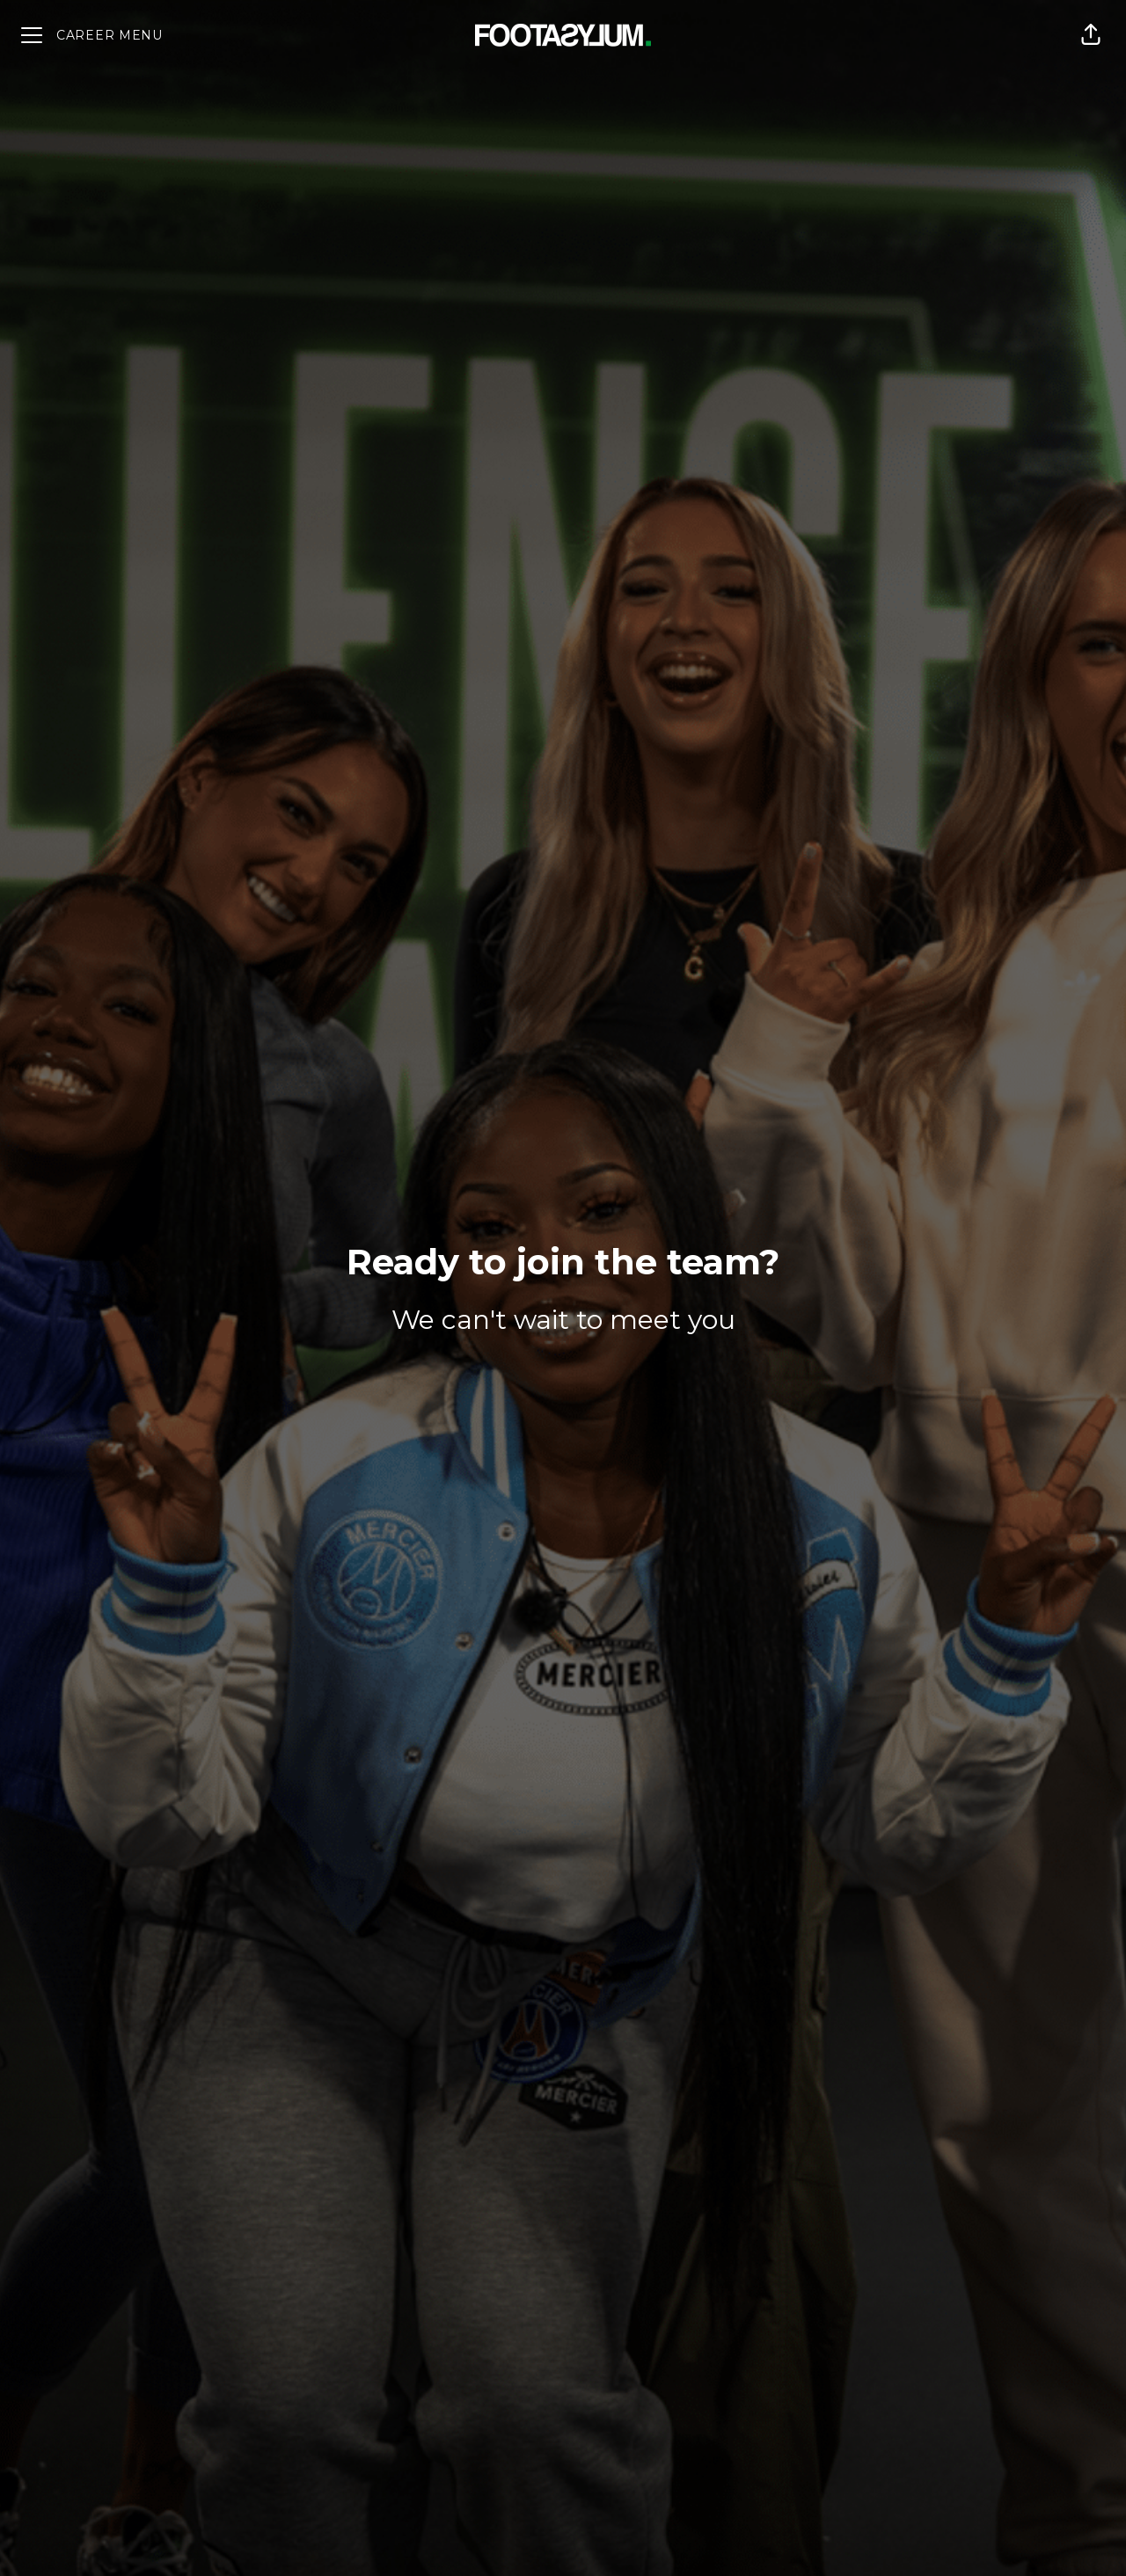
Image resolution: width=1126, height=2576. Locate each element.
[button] (1090, 35)
